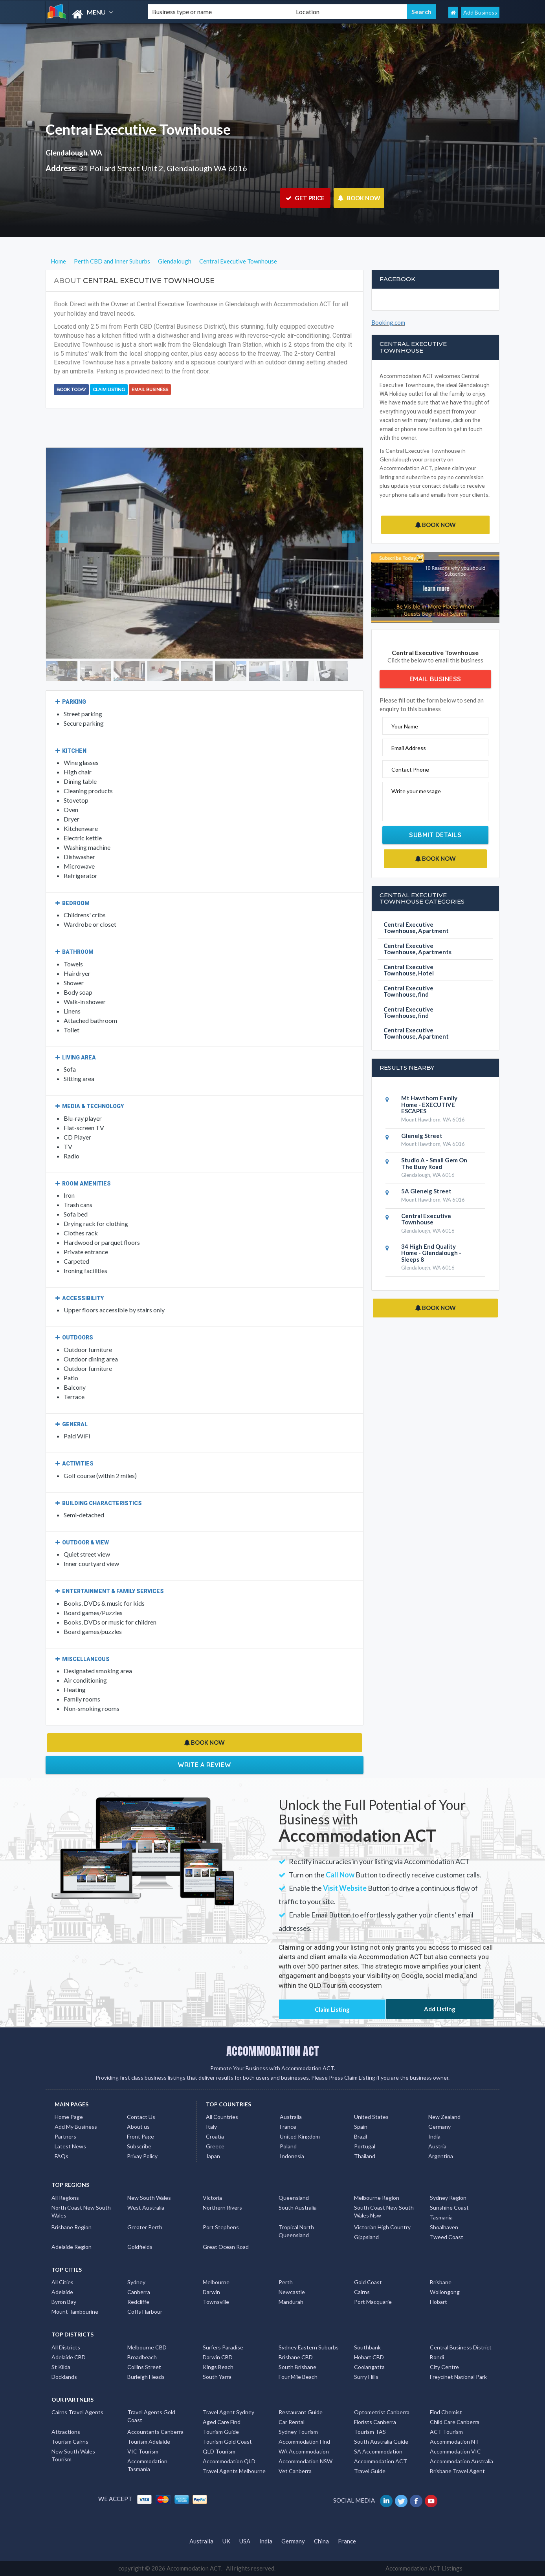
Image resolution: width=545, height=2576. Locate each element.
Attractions (65, 2431)
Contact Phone (410, 769)
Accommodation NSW (305, 2461)
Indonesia (292, 2156)
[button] (70, 553)
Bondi (437, 2357)
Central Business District (461, 2347)
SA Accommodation (378, 2451)
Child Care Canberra (454, 2422)
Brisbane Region (71, 2227)
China (321, 2541)
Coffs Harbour (144, 2311)
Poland (288, 2146)
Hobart (438, 2301)
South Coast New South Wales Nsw (384, 2211)
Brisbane (440, 2282)
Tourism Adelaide (148, 2441)
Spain (360, 2126)
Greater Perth (144, 2227)
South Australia (298, 2207)
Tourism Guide (221, 2431)
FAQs (61, 2156)
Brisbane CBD (296, 2357)
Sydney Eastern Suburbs (309, 2347)
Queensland (294, 2197)
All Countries (222, 2116)
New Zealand (444, 2116)
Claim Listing (109, 389)
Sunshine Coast (449, 2207)
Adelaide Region (71, 2246)
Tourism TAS (370, 2431)
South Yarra (217, 2376)
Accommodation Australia (461, 2461)
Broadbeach (142, 2357)
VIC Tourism (142, 2451)
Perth (286, 2282)
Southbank (367, 2347)
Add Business (480, 12)
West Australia (145, 2207)
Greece (215, 2146)
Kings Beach (218, 2367)
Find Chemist (446, 2412)
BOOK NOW (359, 197)
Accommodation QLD (229, 2461)
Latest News (70, 2146)
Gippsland (366, 2237)
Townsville (216, 2301)
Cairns (362, 2292)
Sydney (136, 2282)
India (434, 2136)
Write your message (416, 791)
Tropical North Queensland (296, 2231)
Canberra (138, 2292)
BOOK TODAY (71, 389)
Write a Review (204, 1765)
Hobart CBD (369, 2357)
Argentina (440, 2156)
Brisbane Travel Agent (457, 2471)
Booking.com (388, 322)
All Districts (65, 2347)
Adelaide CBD (68, 2357)
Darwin (211, 2292)
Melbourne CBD (147, 2347)
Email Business (150, 389)
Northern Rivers (222, 2207)
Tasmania (441, 2217)
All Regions (65, 2197)
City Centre (444, 2367)
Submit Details (435, 835)
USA (244, 2541)
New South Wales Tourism (73, 2455)
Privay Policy (142, 2156)
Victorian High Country (382, 2227)
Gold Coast (368, 2282)
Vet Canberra (295, 2471)
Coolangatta (369, 2367)
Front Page (140, 2136)
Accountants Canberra (155, 2431)
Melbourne (216, 2282)
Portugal (364, 2146)
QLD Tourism (219, 2451)
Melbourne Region (376, 2197)
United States (371, 2116)
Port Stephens (221, 2227)
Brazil (360, 2136)
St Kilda (60, 2367)
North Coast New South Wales (81, 2211)
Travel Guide (369, 2471)
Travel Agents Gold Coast (151, 2416)
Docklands (64, 2376)
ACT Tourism (446, 2431)
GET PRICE (305, 197)
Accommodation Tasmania (147, 2465)
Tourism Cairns (69, 2441)
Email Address (408, 748)
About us (138, 2126)
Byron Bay (63, 2301)
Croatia (215, 2136)
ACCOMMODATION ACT (272, 2051)
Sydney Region (448, 2197)
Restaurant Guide (301, 2412)
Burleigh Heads (146, 2376)
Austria (437, 2146)
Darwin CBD (218, 2357)
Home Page (69, 2116)
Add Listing (439, 2008)
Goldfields (139, 2246)
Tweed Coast (446, 2237)
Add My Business (76, 2126)
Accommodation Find (304, 2441)
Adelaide (62, 2292)
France (288, 2126)
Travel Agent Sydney (228, 2412)
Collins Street (144, 2367)
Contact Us (141, 2116)
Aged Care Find (221, 2422)
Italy (211, 2126)
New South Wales (149, 2197)
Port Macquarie (373, 2301)
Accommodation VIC (455, 2451)
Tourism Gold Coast (227, 2441)
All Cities (62, 2282)
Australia (291, 2116)
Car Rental (292, 2422)
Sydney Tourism (298, 2431)
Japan (213, 2156)
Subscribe (139, 2146)
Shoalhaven (444, 2227)
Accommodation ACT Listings (423, 2568)
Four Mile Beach (298, 2376)
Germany (439, 2126)
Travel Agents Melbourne (234, 2471)
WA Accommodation (304, 2451)
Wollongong (445, 2292)
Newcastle (292, 2292)
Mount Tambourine (74, 2311)
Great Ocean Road (226, 2246)
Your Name (404, 726)
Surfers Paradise (223, 2347)
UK (226, 2541)
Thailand (364, 2156)
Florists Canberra (375, 2422)
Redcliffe (138, 2301)
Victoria (212, 2197)
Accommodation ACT (380, 2461)
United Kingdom (300, 2136)
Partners (65, 2136)
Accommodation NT (454, 2441)
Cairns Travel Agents (77, 2412)
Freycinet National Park (458, 2376)
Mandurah (291, 2301)
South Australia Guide (381, 2441)
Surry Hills (366, 2376)
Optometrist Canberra (381, 2412)
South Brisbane (297, 2367)
